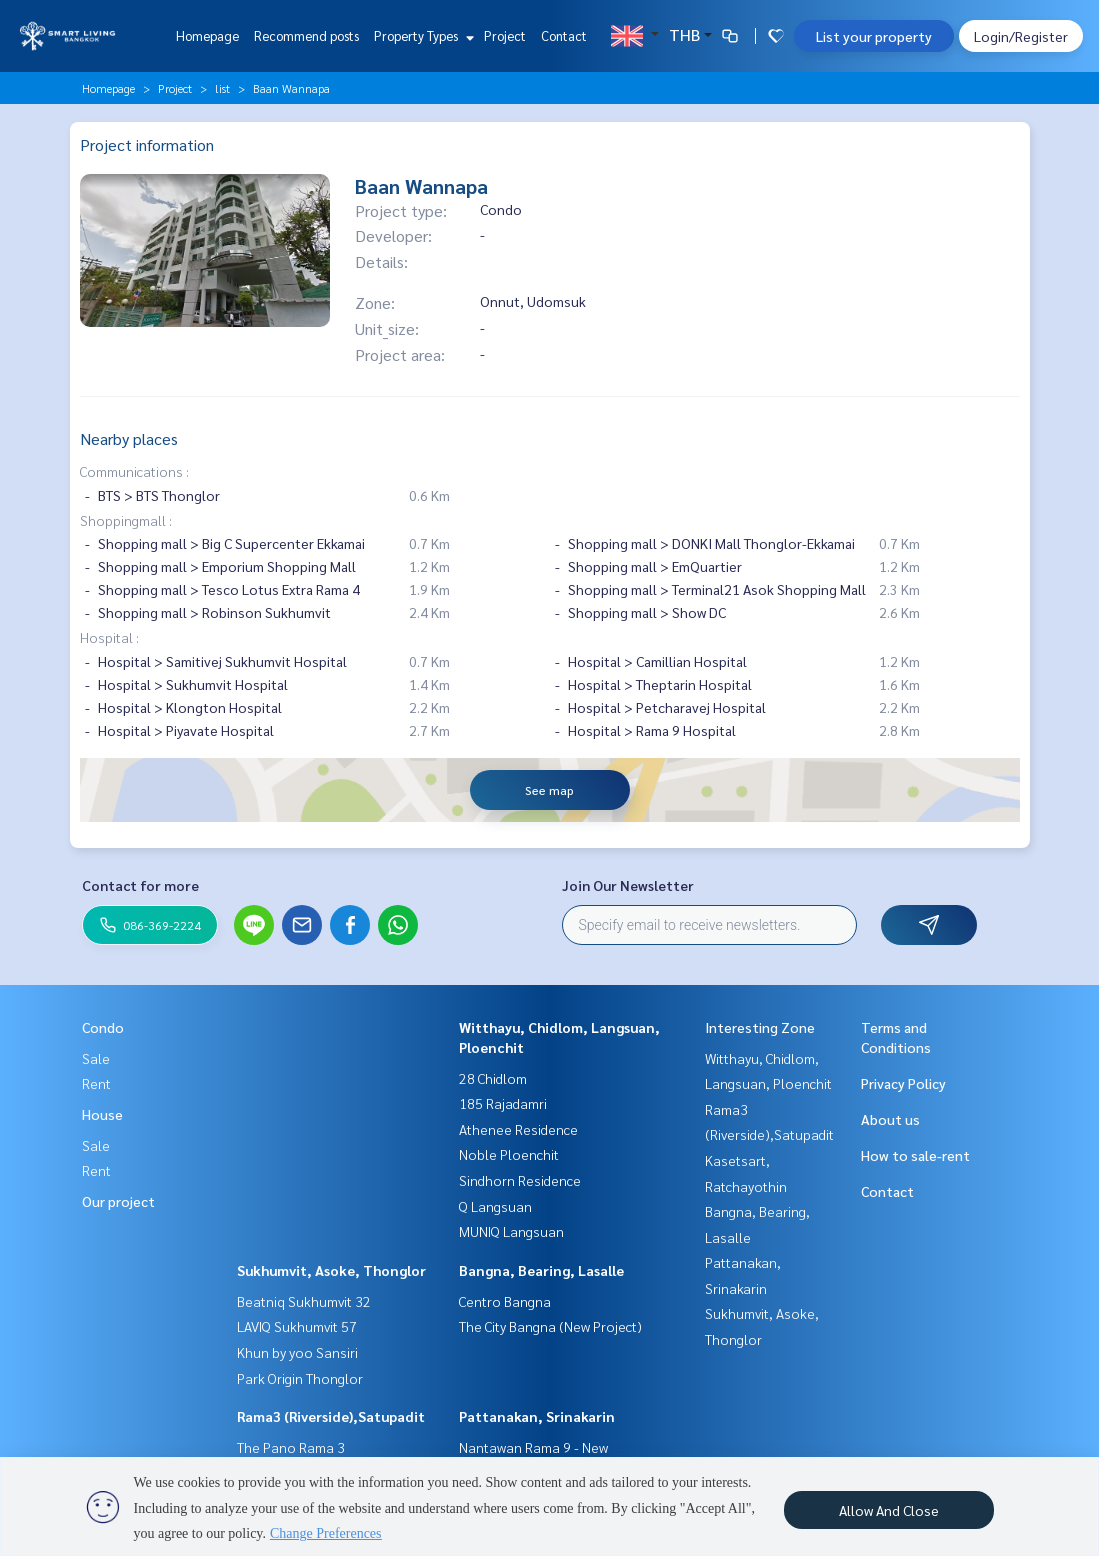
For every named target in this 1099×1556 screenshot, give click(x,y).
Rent (96, 1083)
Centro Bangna (505, 1301)
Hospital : (109, 637)
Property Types (421, 35)
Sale (96, 1058)
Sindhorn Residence (520, 1180)
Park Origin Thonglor (300, 1378)
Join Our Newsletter (628, 885)
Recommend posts (306, 35)
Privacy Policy (903, 1083)
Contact (564, 35)
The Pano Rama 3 (291, 1447)
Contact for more (140, 885)
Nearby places (129, 438)
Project (505, 35)
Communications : (134, 471)
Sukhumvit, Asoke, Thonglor (331, 1270)
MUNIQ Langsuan (511, 1231)
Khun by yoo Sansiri (297, 1352)
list (222, 88)
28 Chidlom (493, 1078)
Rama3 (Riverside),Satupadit (331, 1416)
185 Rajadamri (503, 1103)
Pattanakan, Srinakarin (537, 1416)
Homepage (207, 35)
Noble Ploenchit (509, 1154)
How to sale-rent (915, 1155)
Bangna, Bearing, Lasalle (541, 1270)
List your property (874, 36)
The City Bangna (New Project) (550, 1326)
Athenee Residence (518, 1129)
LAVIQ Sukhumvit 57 (297, 1326)
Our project (118, 1201)
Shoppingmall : (126, 520)
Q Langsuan (495, 1206)
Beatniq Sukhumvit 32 (304, 1301)
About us (890, 1119)
